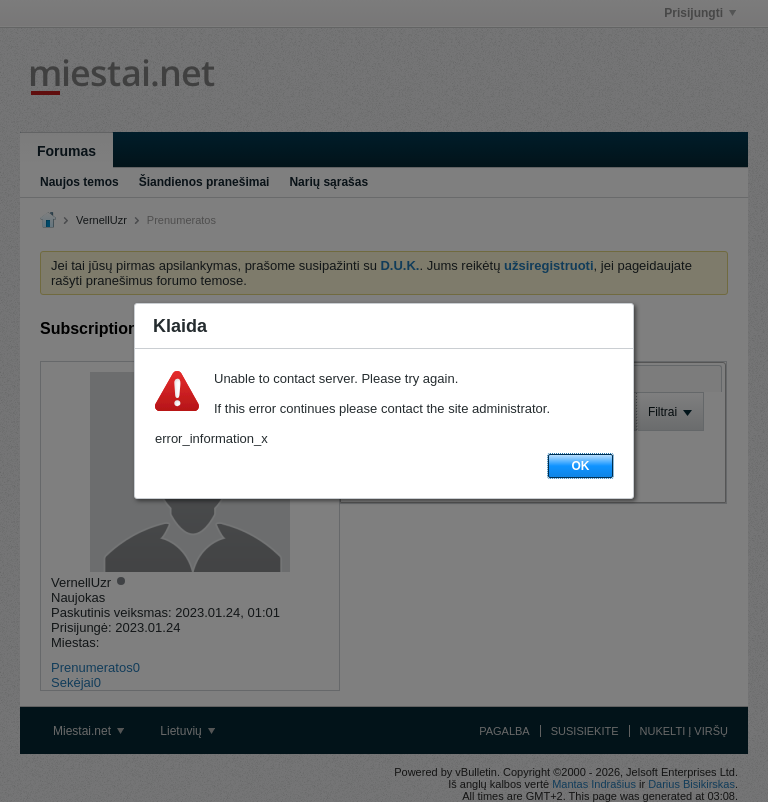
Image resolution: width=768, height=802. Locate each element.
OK (581, 466)
